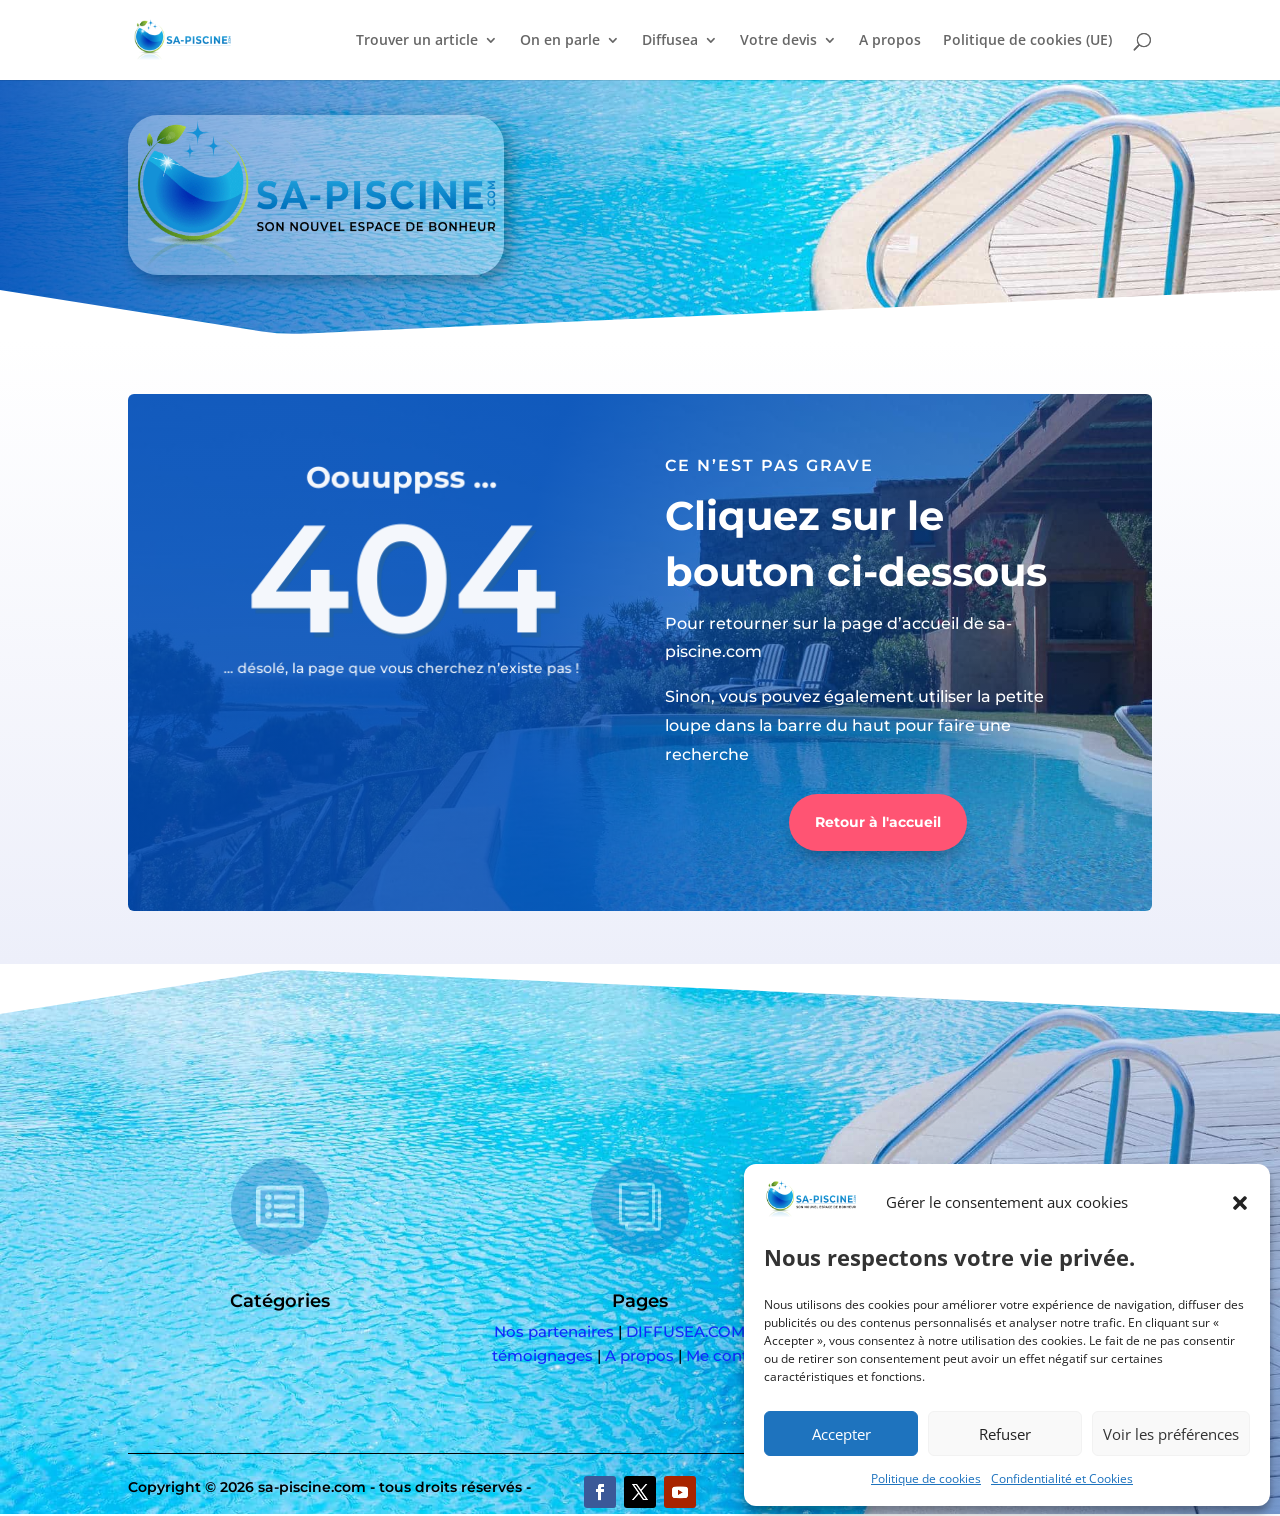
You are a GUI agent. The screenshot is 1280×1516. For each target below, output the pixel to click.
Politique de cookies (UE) (1027, 41)
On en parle (560, 41)
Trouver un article (417, 41)
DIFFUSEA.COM (685, 1331)
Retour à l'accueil (878, 822)
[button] (1240, 1203)
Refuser (1005, 1434)
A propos (890, 41)
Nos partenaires (554, 1331)
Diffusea (670, 41)
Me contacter (736, 1355)
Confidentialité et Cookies (1062, 1478)
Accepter (841, 1434)
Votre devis (778, 41)
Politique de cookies (926, 1478)
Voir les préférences (1171, 1434)
